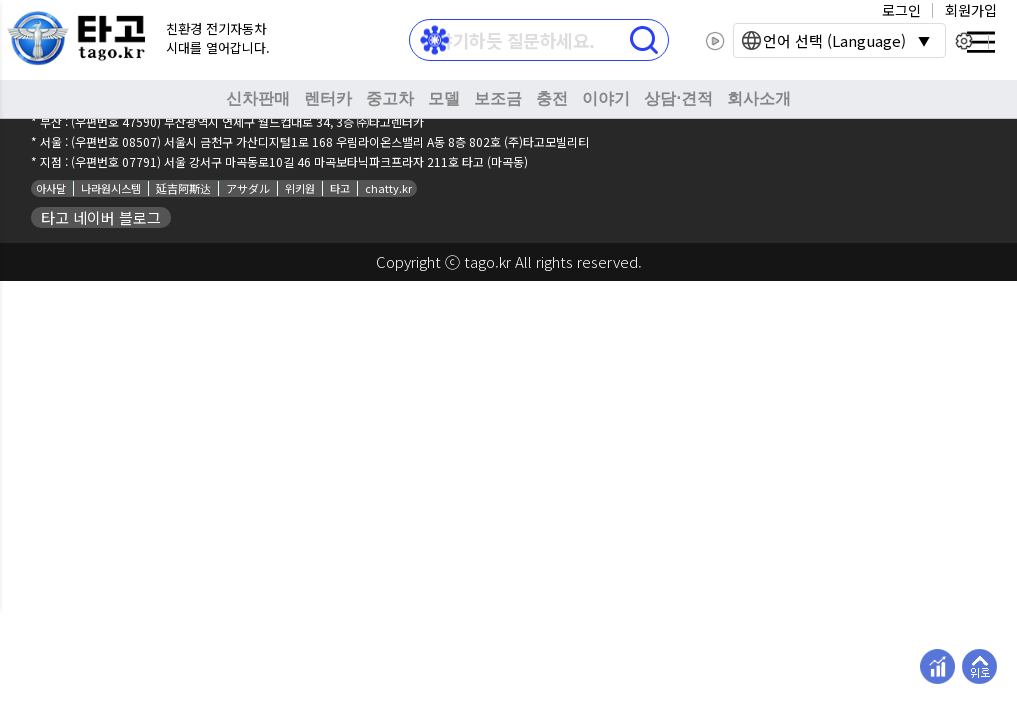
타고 (340, 188)
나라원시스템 (111, 188)
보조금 (498, 98)
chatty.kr (388, 188)
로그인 (901, 10)
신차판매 (258, 98)
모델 (444, 98)
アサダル (248, 188)
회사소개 (759, 98)
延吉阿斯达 (183, 188)
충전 (552, 98)
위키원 (300, 188)
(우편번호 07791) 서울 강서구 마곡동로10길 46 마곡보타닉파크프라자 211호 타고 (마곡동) (299, 161)
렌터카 (328, 98)
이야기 (606, 98)
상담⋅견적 (678, 98)
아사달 (51, 188)
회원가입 (971, 10)
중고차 (390, 98)
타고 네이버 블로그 (101, 217)
